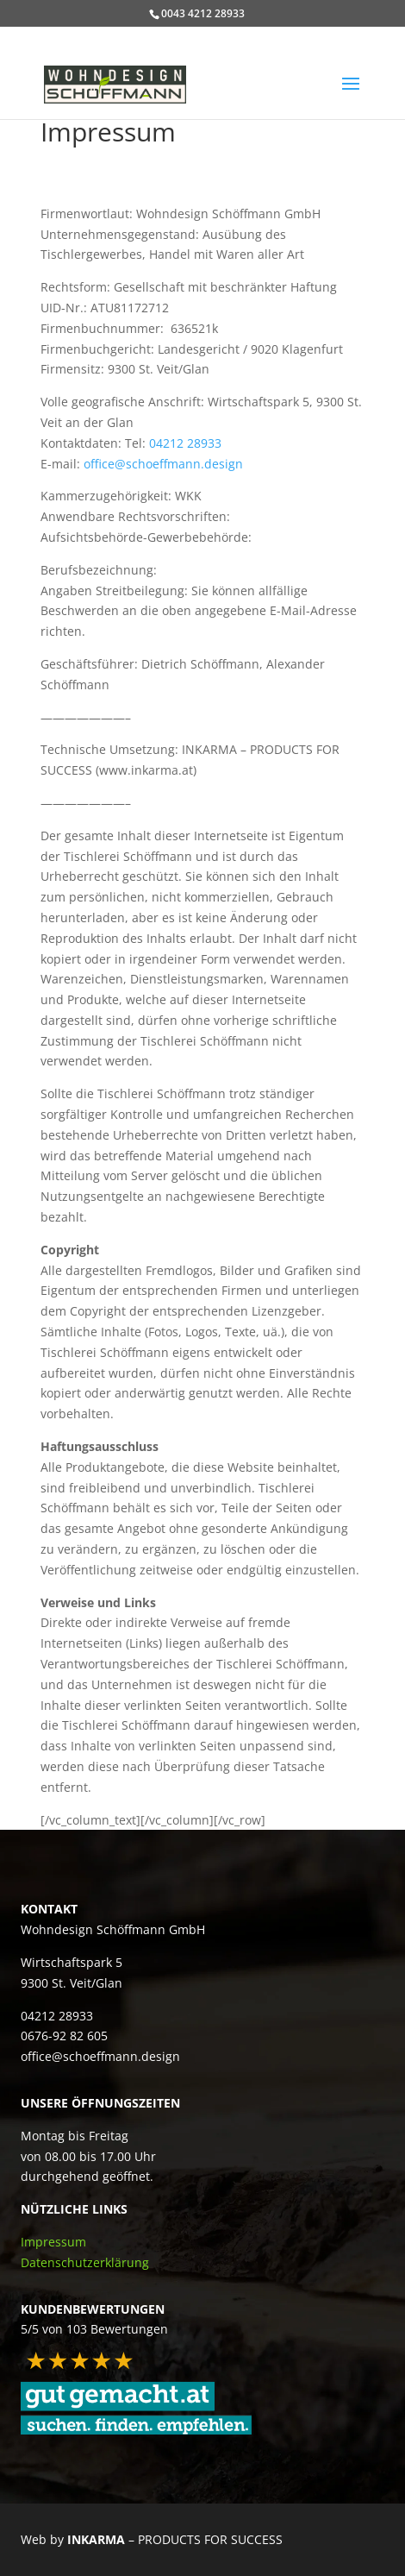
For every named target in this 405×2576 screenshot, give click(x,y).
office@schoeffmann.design (163, 464)
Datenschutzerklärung (85, 2262)
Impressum (53, 2242)
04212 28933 (185, 443)
